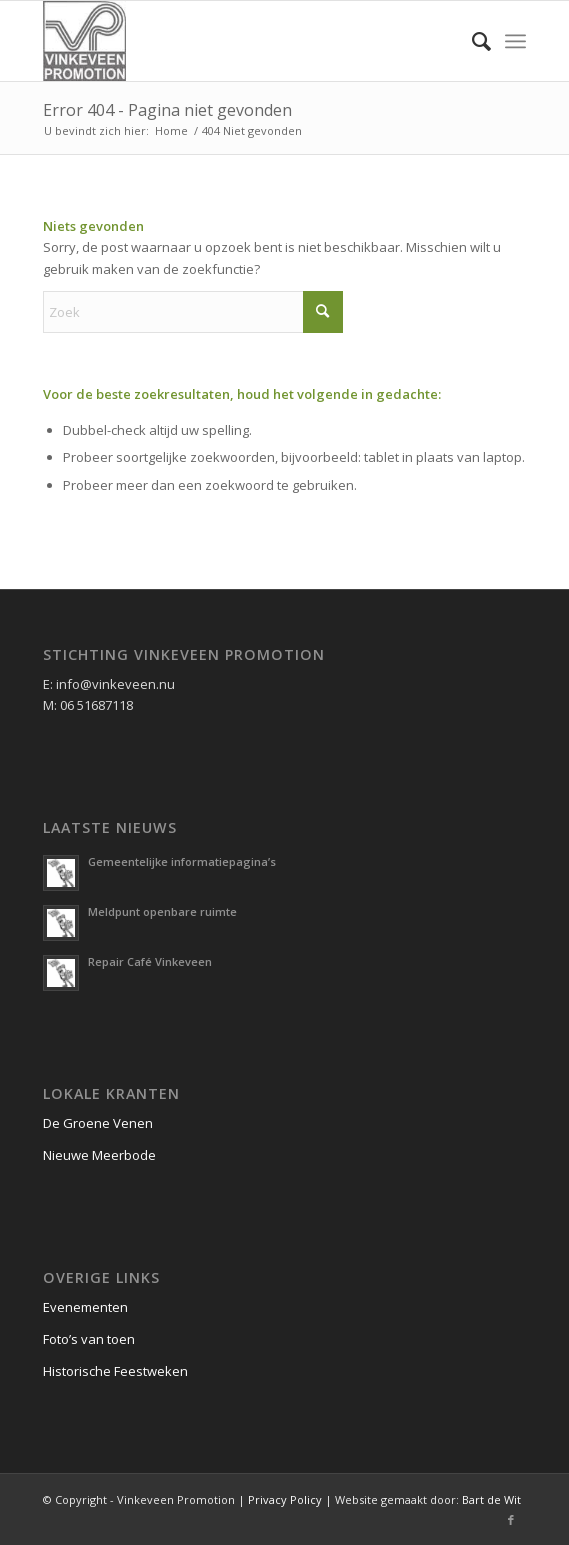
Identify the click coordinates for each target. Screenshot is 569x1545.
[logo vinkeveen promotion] (236, 41)
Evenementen (85, 1307)
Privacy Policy (285, 1499)
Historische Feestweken (115, 1371)
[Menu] (515, 41)
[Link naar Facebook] (511, 1520)
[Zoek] (471, 41)
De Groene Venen (98, 1123)
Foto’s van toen (89, 1339)
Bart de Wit (491, 1499)
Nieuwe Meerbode (99, 1155)
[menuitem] (471, 41)
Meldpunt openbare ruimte (162, 911)
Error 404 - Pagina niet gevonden (167, 110)
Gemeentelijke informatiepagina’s (182, 861)
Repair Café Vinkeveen (150, 961)
